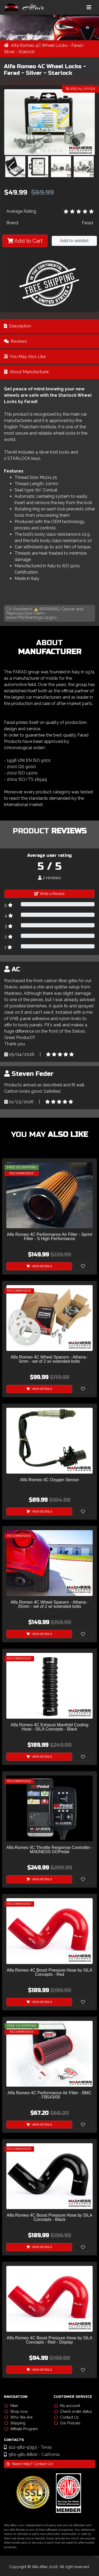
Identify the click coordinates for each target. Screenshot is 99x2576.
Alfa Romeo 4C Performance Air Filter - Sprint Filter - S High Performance (49, 1236)
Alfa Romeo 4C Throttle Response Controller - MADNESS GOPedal (49, 1850)
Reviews (15, 341)
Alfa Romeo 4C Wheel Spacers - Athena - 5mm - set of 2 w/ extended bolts (49, 1359)
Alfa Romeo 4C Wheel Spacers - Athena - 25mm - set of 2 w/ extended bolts (49, 1604)
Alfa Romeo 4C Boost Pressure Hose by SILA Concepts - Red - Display (49, 2340)
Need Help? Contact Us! (29, 2464)
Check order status (73, 2411)
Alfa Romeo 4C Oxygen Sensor (49, 1480)
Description (17, 326)
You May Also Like (25, 356)
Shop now (16, 2411)
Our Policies (67, 2423)
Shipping (14, 2423)
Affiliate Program (21, 2429)
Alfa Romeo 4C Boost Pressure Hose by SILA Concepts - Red (49, 1972)
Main (11, 2406)
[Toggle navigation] (89, 7)
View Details (39, 1266)
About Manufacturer (26, 371)
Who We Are (18, 2417)
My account (67, 2406)
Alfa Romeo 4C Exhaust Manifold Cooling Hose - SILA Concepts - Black (49, 1727)
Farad (87, 222)
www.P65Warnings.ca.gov (31, 617)
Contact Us (66, 2417)
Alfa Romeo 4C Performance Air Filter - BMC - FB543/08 (49, 2095)
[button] (38, 150)
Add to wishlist (74, 240)
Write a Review (49, 894)
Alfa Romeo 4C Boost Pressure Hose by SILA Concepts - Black (49, 2217)
